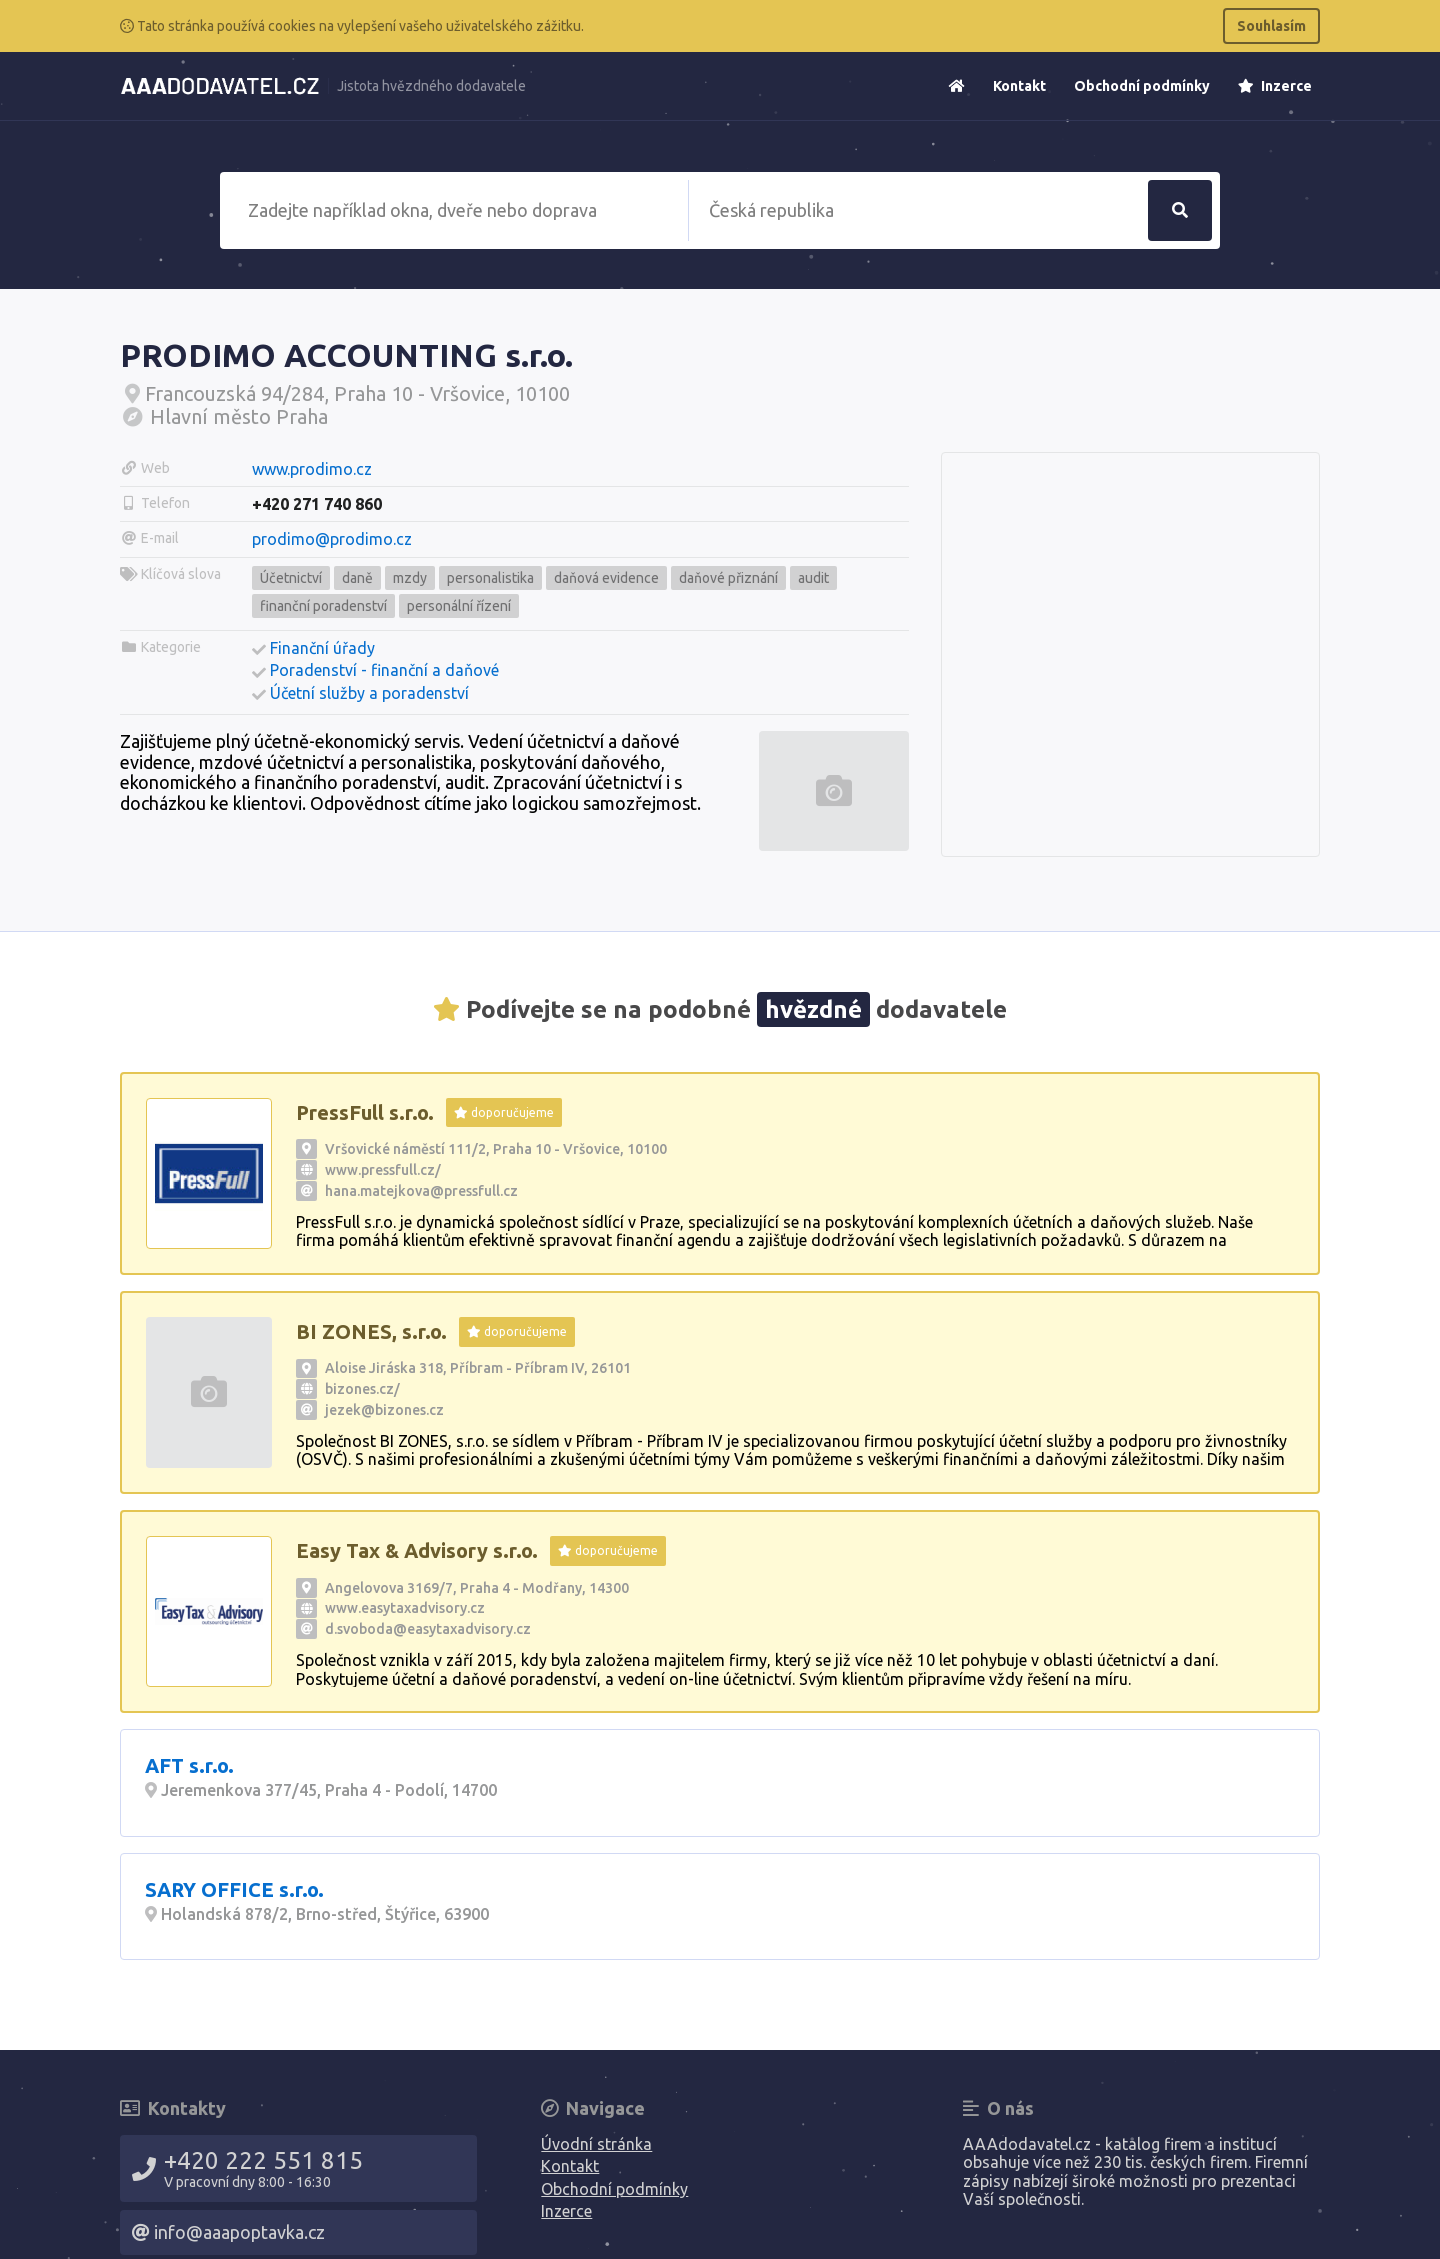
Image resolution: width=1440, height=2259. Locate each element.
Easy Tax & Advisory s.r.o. (417, 1550)
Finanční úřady (322, 648)
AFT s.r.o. (189, 1765)
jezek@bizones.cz (384, 1410)
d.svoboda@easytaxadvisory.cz (428, 1629)
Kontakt (1019, 86)
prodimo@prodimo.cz (332, 539)
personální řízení (459, 606)
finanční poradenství (323, 606)
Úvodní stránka (596, 2144)
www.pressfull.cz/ (383, 1170)
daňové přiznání (728, 578)
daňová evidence (606, 578)
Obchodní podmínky (1142, 86)
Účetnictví (291, 578)
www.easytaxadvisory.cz (405, 1608)
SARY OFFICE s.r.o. (234, 1889)
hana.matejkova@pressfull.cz (421, 1191)
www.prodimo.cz (312, 469)
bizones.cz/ (362, 1389)
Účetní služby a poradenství (369, 693)
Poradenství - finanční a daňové (384, 670)
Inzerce (1275, 86)
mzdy (410, 578)
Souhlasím (1271, 26)
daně (357, 578)
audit (813, 578)
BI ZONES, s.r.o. (371, 1331)
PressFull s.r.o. (365, 1112)
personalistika (490, 578)
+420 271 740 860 (317, 504)
